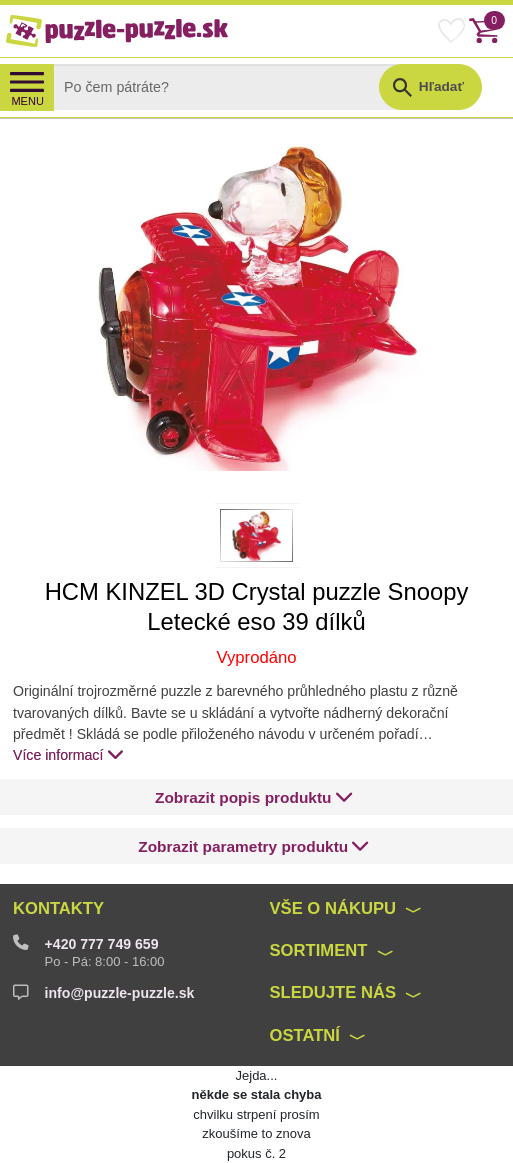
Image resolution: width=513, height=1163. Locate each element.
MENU (27, 101)
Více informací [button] (68, 754)
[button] (254, 797)
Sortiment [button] (318, 950)
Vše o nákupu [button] (332, 908)
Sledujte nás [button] (332, 992)
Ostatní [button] (304, 1035)
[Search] (232, 86)
